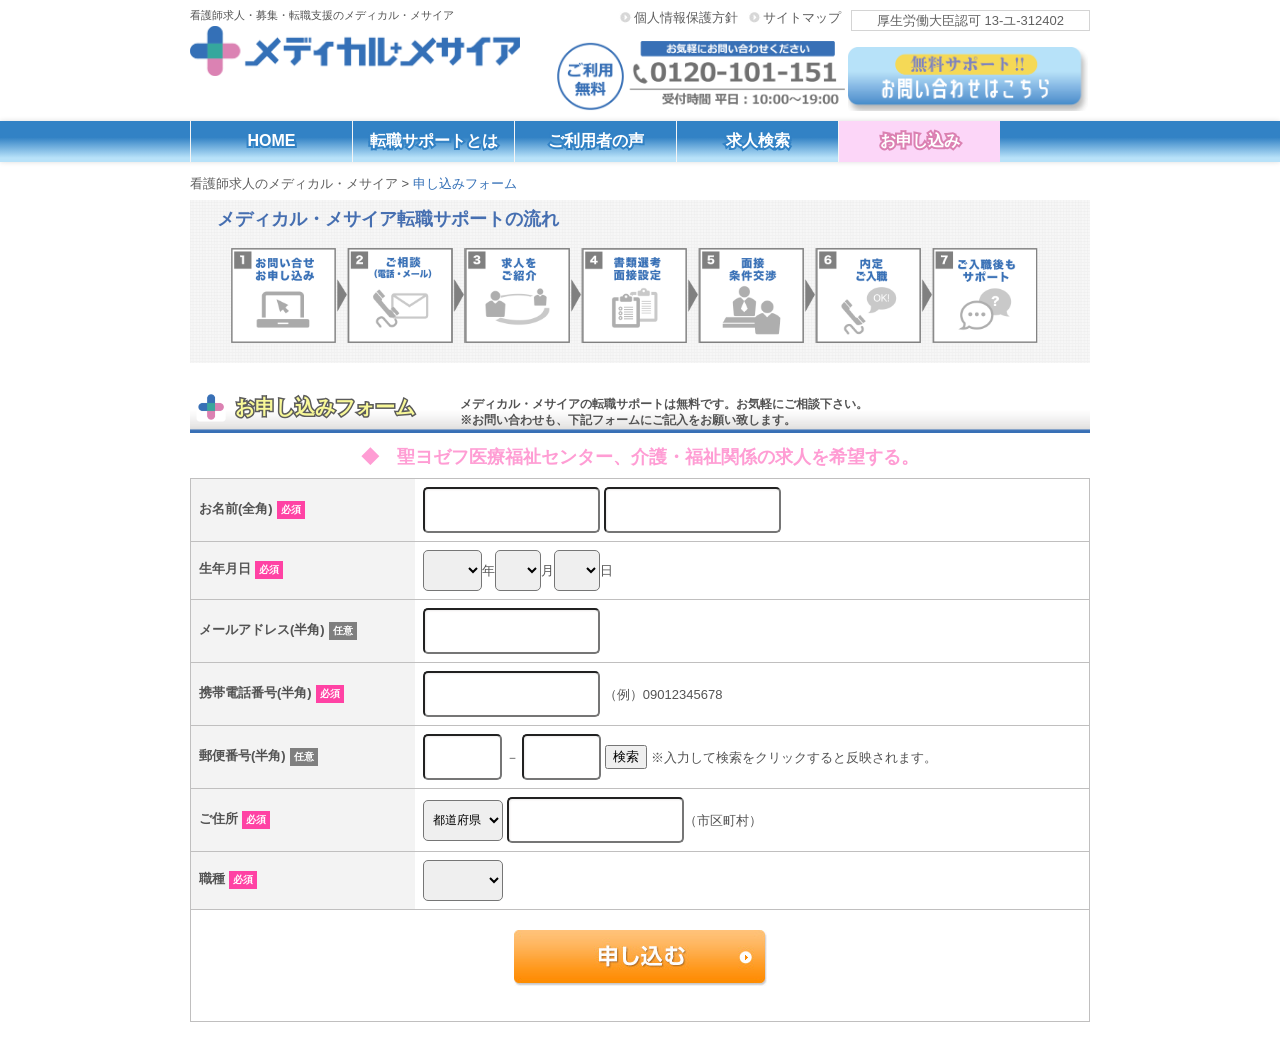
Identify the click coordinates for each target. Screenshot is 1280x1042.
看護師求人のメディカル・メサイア (294, 183)
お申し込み (920, 140)
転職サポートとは (434, 140)
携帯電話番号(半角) (271, 692)
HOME (272, 140)
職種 (228, 878)
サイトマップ (802, 17)
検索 (626, 756)
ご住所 (234, 818)
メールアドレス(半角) (278, 629)
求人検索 (758, 140)
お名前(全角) (252, 508)
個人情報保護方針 (686, 17)
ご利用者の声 (596, 140)
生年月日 (241, 568)
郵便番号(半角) (258, 755)
